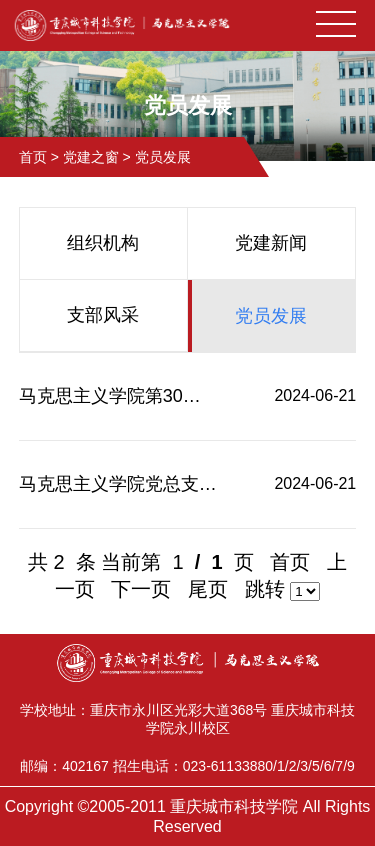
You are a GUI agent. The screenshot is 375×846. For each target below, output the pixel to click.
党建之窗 (91, 157)
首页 (33, 157)
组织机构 (103, 243)
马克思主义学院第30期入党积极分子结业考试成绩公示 (118, 396)
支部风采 (103, 315)
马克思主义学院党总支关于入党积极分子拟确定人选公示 (118, 484)
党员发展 (163, 157)
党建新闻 (271, 243)
